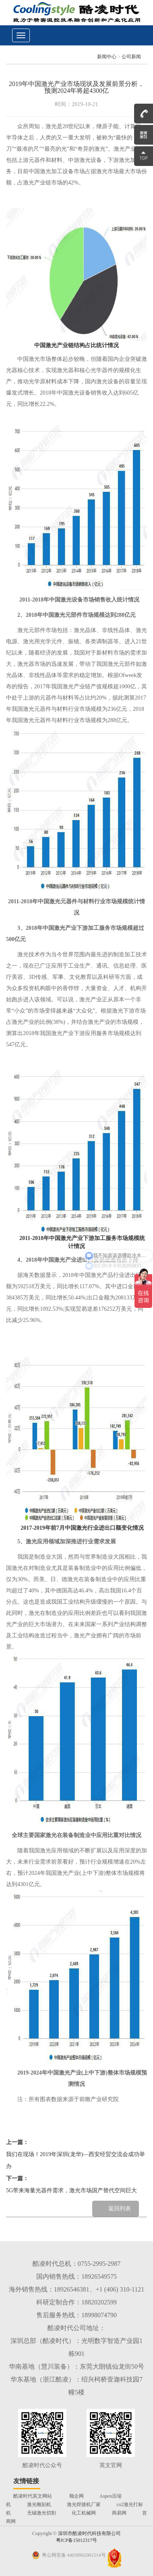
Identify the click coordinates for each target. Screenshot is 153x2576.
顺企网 (76, 2496)
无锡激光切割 (41, 2513)
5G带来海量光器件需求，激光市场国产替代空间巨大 (71, 2190)
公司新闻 (131, 56)
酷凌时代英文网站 (33, 2496)
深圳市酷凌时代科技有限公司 (89, 2533)
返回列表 (119, 2209)
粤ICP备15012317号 (76, 2540)
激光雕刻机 (39, 2504)
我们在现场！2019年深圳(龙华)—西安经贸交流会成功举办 (75, 2160)
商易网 (119, 2513)
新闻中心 (106, 56)
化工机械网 (84, 2513)
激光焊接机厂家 (84, 2504)
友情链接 (26, 2481)
